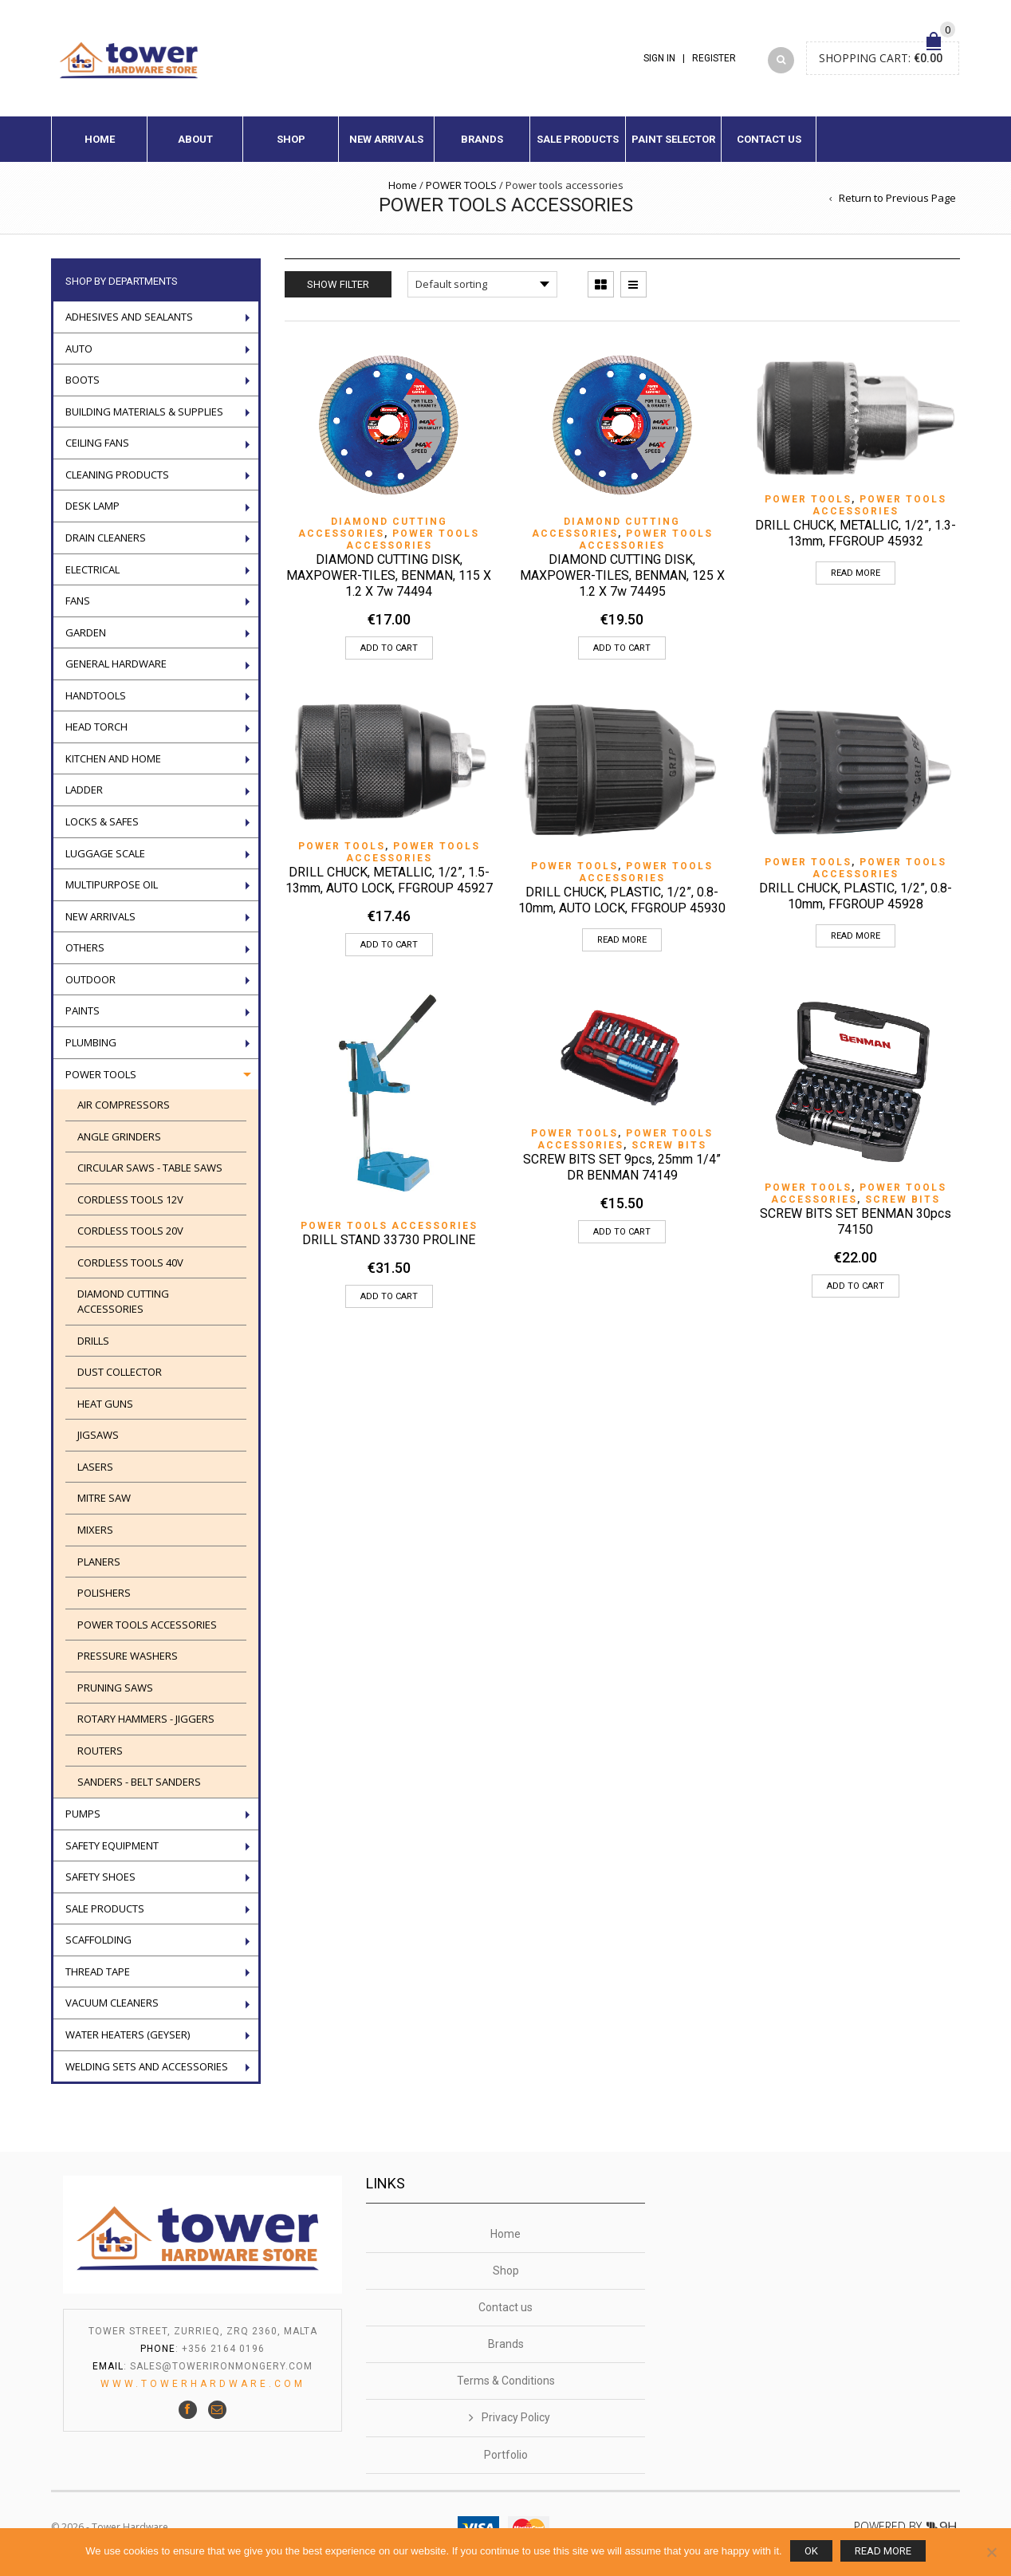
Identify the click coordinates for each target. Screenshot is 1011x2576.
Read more (855, 573)
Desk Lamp (92, 505)
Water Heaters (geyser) (127, 2034)
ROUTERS (100, 1750)
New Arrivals (386, 139)
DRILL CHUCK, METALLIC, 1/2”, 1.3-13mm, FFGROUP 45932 (855, 533)
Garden (85, 632)
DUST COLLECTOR (119, 1372)
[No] (991, 2552)
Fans (77, 600)
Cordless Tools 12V (130, 1199)
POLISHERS (104, 1592)
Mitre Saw (104, 1498)
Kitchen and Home (113, 758)
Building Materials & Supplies (144, 411)
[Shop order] (482, 284)
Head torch (96, 726)
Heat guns (105, 1403)
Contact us (769, 139)
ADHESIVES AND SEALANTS (129, 316)
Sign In (659, 58)
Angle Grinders (119, 1136)
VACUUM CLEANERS (112, 2002)
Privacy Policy (516, 2417)
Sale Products (578, 139)
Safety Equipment (112, 1845)
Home (100, 139)
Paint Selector (673, 139)
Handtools (95, 695)
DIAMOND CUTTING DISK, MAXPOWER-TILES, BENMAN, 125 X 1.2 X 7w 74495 (622, 575)
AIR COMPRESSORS (123, 1104)
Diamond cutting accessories (372, 527)
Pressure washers (127, 1655)
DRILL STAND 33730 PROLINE (388, 1239)
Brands (482, 139)
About (195, 139)
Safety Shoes (100, 1876)
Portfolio (506, 2454)
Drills (93, 1340)
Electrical (92, 569)
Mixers (95, 1529)
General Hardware (116, 663)
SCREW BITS (668, 1145)
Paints (82, 1010)
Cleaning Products (117, 474)
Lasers (95, 1466)
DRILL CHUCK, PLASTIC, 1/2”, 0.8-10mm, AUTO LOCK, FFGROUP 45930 (622, 900)
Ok (811, 2551)
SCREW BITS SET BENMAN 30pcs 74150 (855, 1221)
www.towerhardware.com (202, 2383)
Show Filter (338, 284)
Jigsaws (98, 1435)
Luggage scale (105, 853)
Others (84, 947)
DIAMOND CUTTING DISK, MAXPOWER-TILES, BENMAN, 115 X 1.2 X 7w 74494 (388, 575)
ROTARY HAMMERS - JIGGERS (145, 1718)
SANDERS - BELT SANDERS (139, 1781)
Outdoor (90, 979)
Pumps (82, 1813)
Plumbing (90, 1042)
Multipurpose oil (111, 884)
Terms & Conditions (506, 2380)
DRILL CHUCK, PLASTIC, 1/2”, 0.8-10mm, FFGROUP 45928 (855, 896)
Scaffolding (98, 1939)
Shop (291, 139)
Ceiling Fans (97, 442)
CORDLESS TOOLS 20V (130, 1230)
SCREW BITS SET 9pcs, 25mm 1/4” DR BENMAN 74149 (622, 1167)
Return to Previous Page (897, 198)
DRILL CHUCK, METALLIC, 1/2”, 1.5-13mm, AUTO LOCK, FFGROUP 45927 (389, 880)
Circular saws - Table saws (149, 1167)
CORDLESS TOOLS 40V (130, 1262)
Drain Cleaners (105, 537)
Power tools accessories (413, 539)
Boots (82, 379)
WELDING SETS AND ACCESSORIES (146, 2066)
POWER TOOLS (461, 185)
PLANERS (98, 1561)
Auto (78, 348)
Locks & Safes (102, 821)
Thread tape (97, 1971)
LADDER (84, 789)
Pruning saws (115, 1687)
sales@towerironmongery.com (221, 2366)
